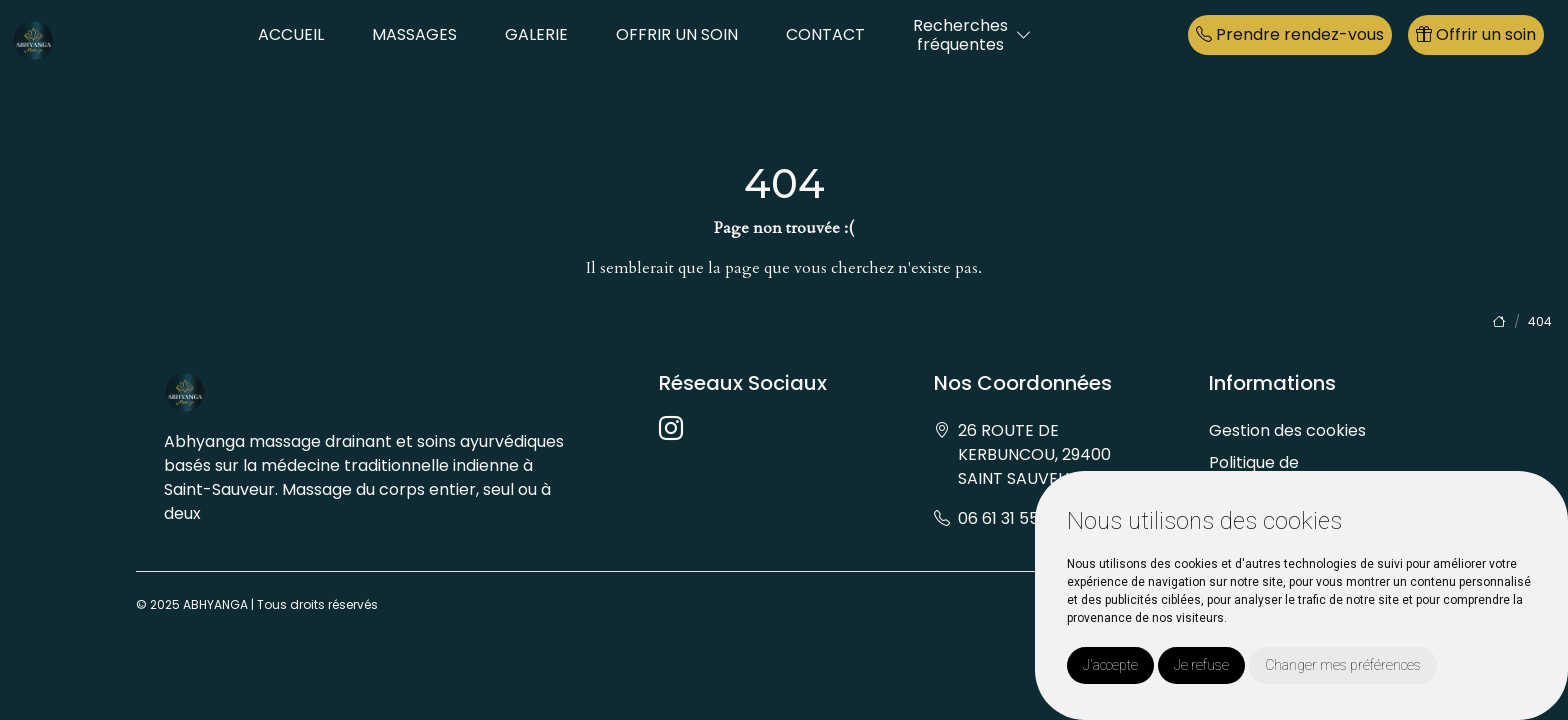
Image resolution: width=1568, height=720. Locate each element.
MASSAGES (414, 34)
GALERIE (536, 34)
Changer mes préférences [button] (1343, 665)
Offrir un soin (1476, 34)
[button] (1024, 35)
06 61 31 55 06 (1010, 518)
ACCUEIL (291, 34)
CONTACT (825, 34)
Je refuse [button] (1201, 665)
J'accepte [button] (1110, 665)
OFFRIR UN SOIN (677, 34)
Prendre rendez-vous (1290, 34)
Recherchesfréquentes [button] (960, 35)
